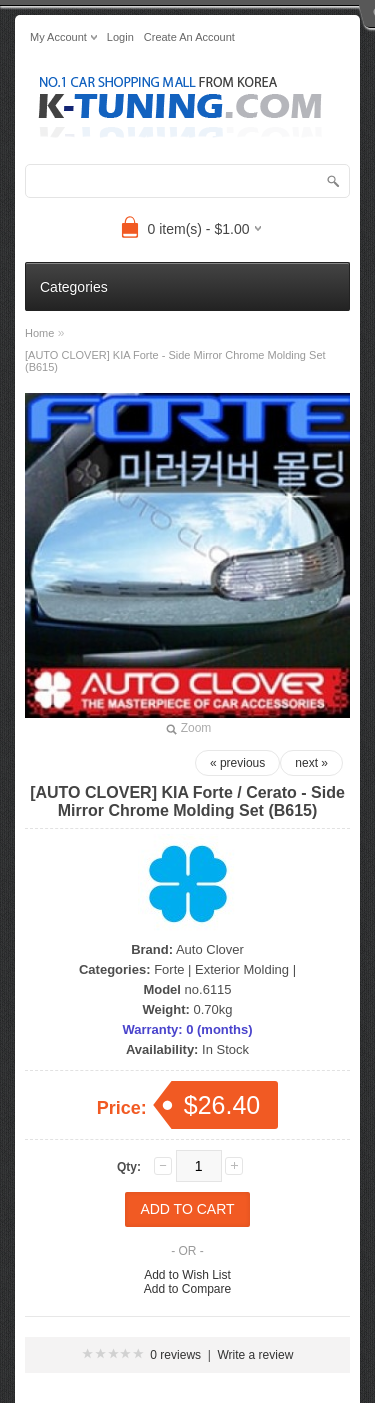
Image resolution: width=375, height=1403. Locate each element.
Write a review (256, 1355)
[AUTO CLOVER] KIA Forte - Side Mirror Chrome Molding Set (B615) (175, 361)
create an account (189, 37)
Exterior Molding (242, 969)
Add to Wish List (187, 1275)
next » (311, 763)
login (120, 37)
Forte (169, 969)
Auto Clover (210, 949)
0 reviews (175, 1355)
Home (39, 333)
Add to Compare (187, 1289)
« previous (237, 763)
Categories (74, 287)
